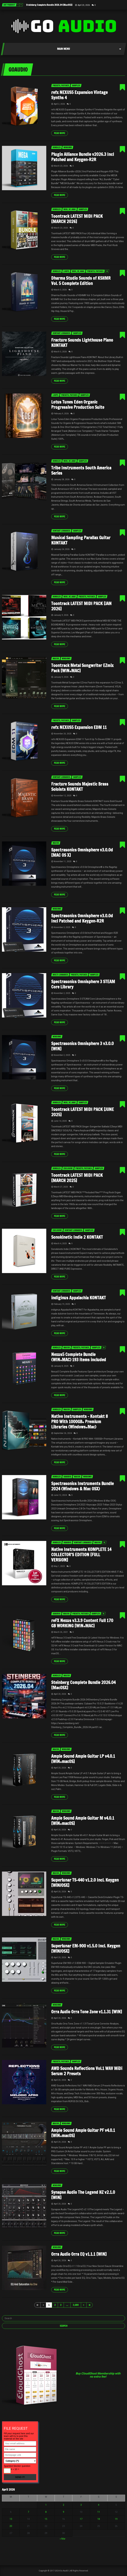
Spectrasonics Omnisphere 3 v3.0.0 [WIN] (82, 1046)
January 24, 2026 (62, 549)
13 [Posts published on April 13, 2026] (11, 2519)
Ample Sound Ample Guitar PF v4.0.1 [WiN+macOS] (83, 2133)
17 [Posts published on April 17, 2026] (81, 2519)
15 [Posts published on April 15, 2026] (46, 2519)
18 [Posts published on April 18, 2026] (98, 2519)
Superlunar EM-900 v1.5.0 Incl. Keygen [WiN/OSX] (85, 1948)
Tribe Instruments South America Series (81, 470)
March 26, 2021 (61, 1632)
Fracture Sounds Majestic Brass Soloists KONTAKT (79, 786)
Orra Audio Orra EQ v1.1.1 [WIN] (78, 2254)
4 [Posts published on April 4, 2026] (98, 2505)
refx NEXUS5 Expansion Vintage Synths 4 (79, 95)
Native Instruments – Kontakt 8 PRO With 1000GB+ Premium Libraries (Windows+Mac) (79, 1421)
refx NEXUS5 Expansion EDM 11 (79, 727)
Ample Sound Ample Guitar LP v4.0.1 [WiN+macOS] (83, 1758)
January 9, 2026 (61, 615)
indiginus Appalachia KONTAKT (78, 1298)
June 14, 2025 (60, 1121)
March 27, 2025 (61, 1187)
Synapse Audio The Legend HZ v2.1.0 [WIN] (83, 2195)
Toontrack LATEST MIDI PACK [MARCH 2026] (77, 219)
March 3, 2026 (60, 290)
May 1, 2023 (59, 1566)
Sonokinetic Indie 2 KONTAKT (77, 1237)
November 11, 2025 (62, 861)
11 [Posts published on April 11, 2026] (98, 2512)
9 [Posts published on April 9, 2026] (63, 2512)
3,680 (76, 2305)
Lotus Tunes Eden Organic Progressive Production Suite (77, 404)
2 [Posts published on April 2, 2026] (63, 2505)
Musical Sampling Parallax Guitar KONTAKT (80, 540)
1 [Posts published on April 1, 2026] (46, 2505)
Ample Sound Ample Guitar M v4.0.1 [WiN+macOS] (82, 1820)
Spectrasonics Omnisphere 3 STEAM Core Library (83, 984)
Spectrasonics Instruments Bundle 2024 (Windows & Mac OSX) (82, 1486)
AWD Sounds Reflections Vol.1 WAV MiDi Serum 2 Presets (86, 2071)
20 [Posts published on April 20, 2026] (11, 2526)
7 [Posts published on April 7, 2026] (28, 2512)
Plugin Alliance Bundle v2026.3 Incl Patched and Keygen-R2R (82, 157)
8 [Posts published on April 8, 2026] (46, 2512)
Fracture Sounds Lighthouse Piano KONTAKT (82, 342)
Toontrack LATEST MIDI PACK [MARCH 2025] (77, 1178)
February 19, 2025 (62, 1304)
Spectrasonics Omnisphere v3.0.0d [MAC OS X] (82, 852)
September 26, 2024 (63, 1433)
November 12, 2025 (62, 795)
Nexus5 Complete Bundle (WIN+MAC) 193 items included (78, 1357)
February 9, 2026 (61, 413)
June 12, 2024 (60, 1495)
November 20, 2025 (62, 734)
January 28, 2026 (62, 479)
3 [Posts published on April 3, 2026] (81, 2505)
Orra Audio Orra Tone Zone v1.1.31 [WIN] (86, 2012)
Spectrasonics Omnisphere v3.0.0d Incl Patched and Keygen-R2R (82, 918)
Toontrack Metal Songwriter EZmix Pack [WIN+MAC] (82, 668)
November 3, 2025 (62, 927)
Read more (59, 133)
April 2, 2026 (59, 104)
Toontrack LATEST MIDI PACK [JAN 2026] (81, 606)
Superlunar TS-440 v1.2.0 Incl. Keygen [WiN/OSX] (85, 1882)
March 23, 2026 (61, 166)
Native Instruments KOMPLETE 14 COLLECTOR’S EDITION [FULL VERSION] (81, 1554)
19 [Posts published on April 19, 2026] (116, 2519)
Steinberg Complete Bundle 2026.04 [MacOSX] (49, 5)
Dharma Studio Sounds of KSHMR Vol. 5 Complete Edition (81, 280)
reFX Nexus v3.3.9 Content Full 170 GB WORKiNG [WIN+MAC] (82, 1623)
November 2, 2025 (62, 993)
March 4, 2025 (60, 1243)
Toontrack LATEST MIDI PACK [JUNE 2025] (82, 1112)
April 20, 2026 (84, 5)
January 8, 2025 (61, 1366)
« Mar (62, 2538)
